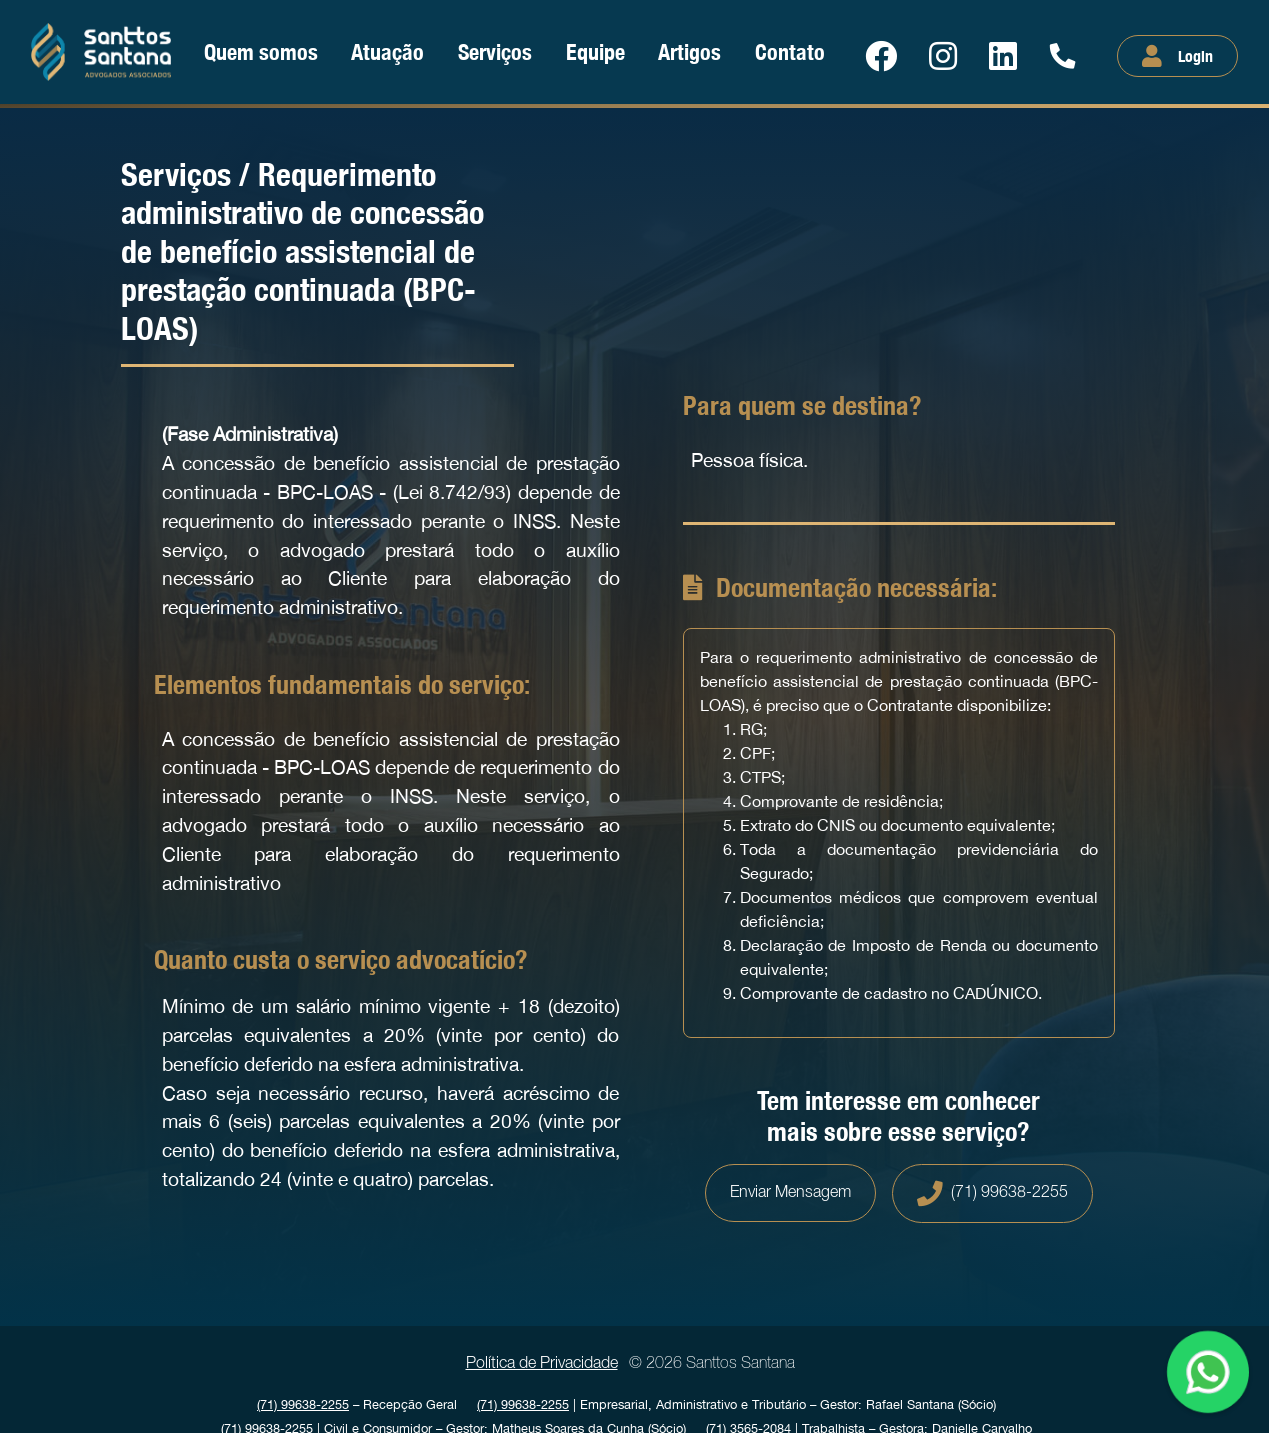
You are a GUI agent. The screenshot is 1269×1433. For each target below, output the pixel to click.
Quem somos (261, 51)
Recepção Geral (357, 1404)
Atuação (387, 51)
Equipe (595, 51)
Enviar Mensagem (790, 1193)
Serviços (495, 51)
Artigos (689, 51)
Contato (790, 51)
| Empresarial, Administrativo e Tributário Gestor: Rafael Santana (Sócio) (736, 1404)
